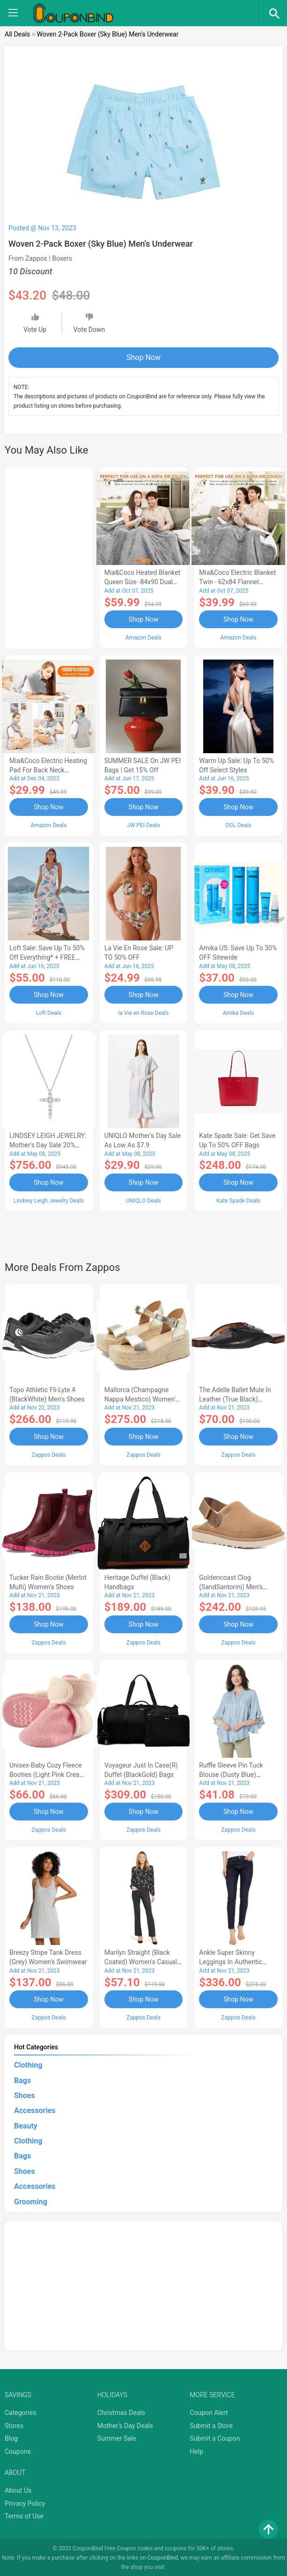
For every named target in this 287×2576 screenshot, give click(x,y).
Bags (22, 2079)
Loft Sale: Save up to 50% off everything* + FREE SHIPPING (47, 957)
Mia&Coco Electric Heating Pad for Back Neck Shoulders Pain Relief (48, 770)
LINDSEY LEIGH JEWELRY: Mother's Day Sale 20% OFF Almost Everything (48, 1144)
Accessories (34, 2109)
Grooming (30, 2200)
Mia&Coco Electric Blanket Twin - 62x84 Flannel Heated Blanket (237, 582)
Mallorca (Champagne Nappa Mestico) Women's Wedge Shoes (141, 1399)
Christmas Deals (121, 2411)
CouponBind (162, 2556)
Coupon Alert (209, 2411)
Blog (11, 2437)
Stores (14, 2424)
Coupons (18, 2450)
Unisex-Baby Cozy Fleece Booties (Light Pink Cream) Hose (48, 1773)
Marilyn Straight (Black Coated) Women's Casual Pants (140, 1961)
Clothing (28, 2063)
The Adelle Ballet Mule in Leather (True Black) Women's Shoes (235, 1399)
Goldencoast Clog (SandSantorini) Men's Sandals (231, 1586)
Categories (20, 2411)
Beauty (25, 2124)
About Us (18, 2489)
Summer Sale (116, 2437)
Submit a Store (211, 2424)
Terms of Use (24, 2514)
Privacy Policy (25, 2502)
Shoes (24, 2094)
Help (196, 2450)
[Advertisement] (48, 556)
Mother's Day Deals (125, 2424)
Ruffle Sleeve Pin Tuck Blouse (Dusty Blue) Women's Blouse (231, 1773)
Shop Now (143, 357)
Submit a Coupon (215, 2437)
